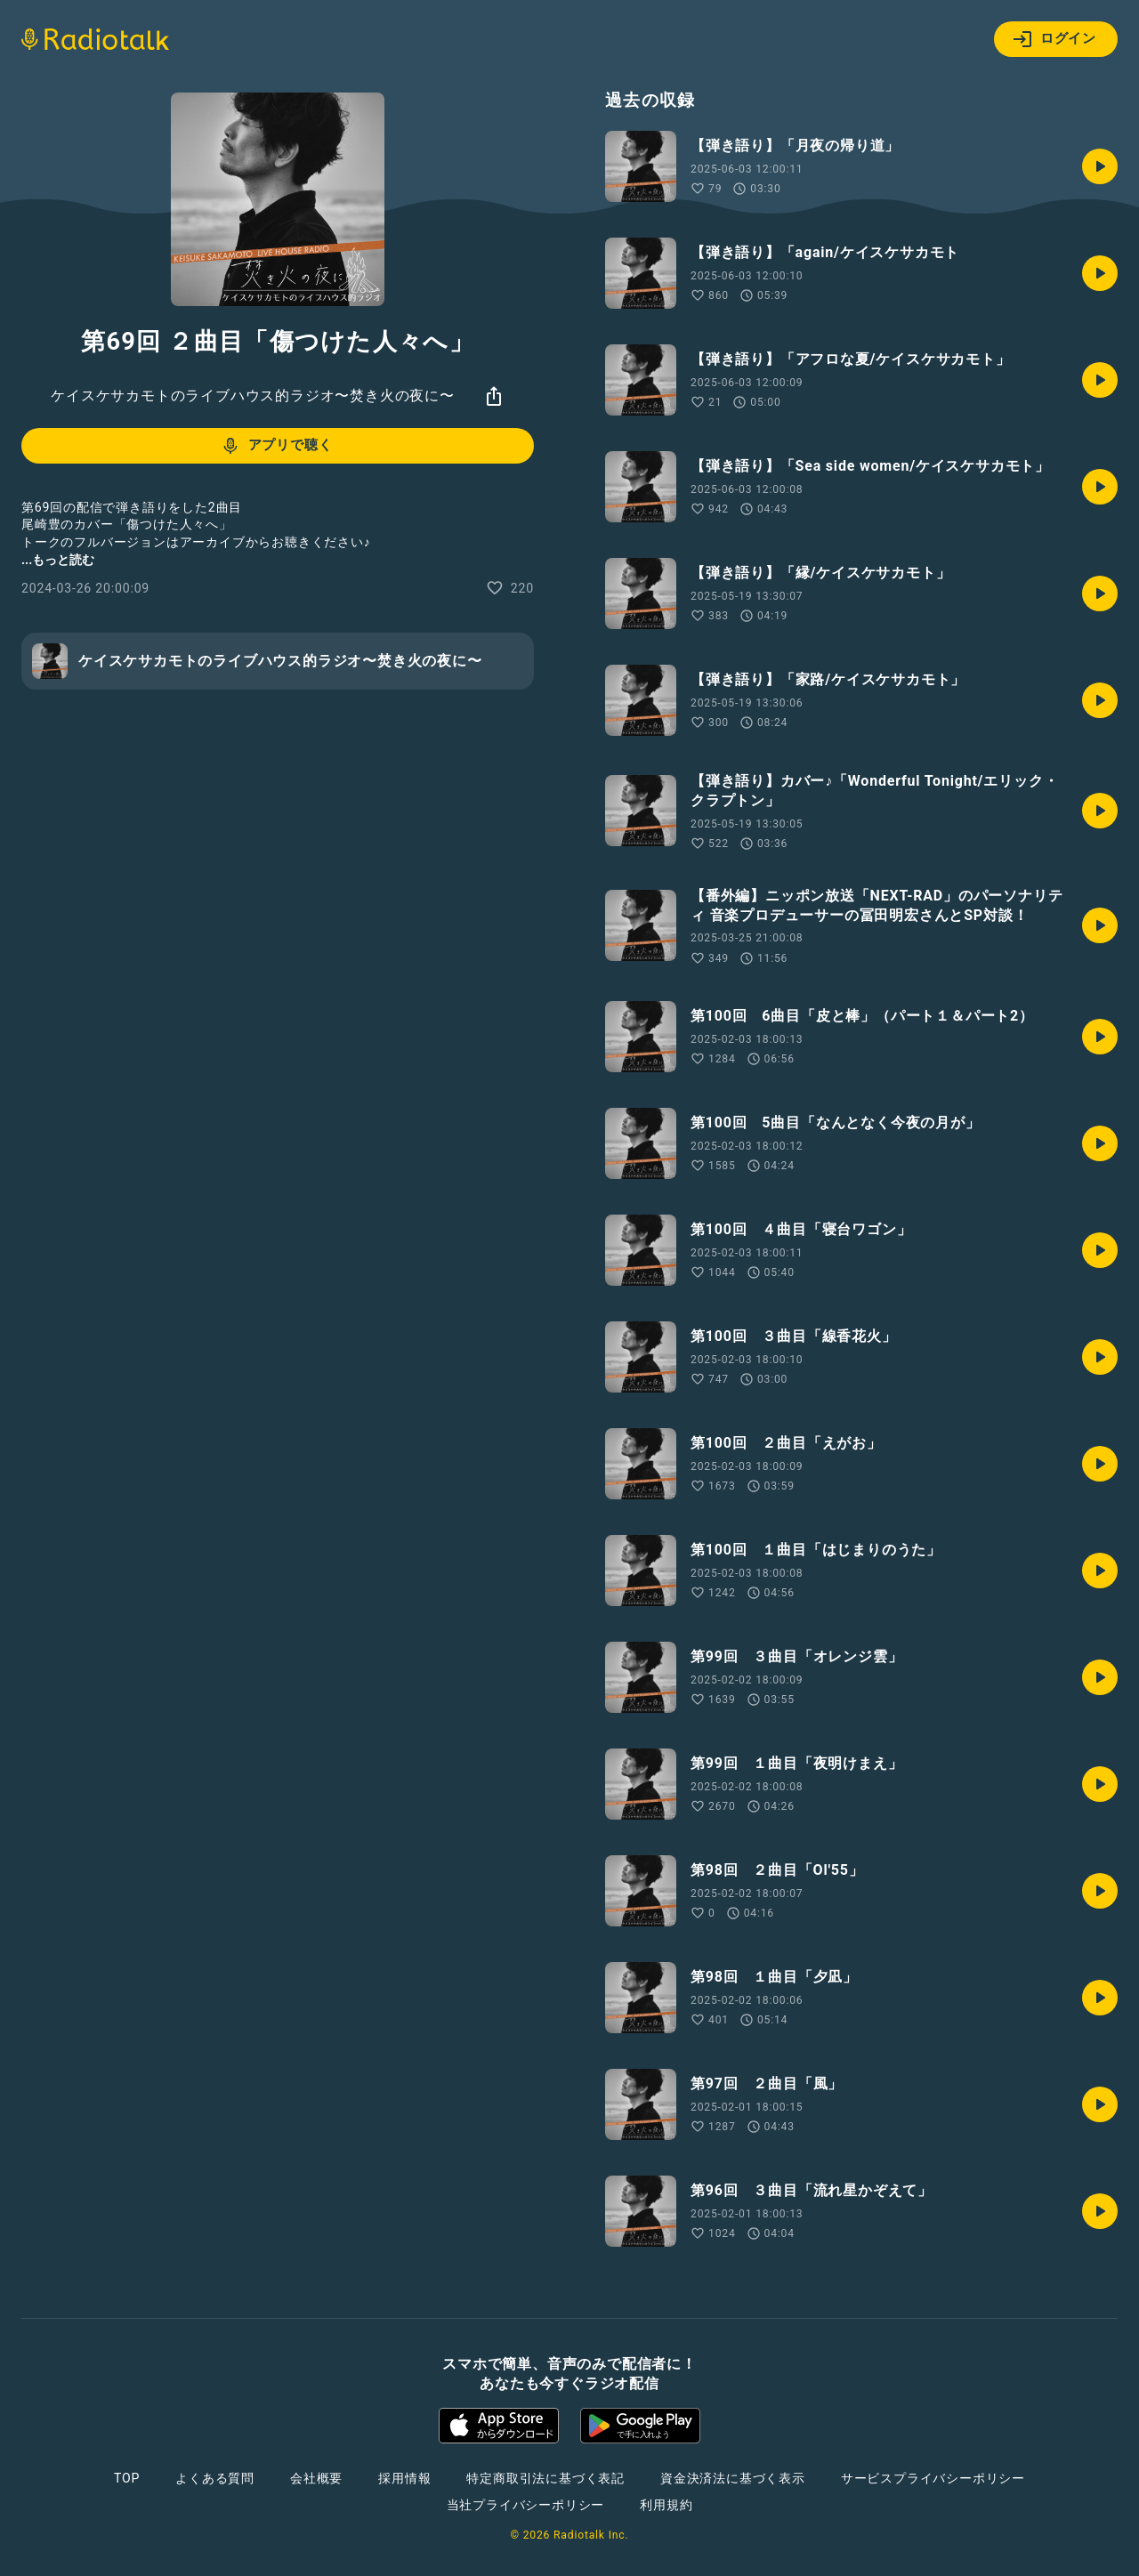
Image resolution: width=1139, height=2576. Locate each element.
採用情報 (404, 2478)
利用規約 (666, 2505)
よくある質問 (214, 2478)
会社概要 (316, 2478)
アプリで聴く (276, 445)
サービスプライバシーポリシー (933, 2478)
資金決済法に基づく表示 (732, 2478)
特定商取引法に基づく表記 (545, 2478)
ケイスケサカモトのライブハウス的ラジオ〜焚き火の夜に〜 (253, 395)
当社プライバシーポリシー (526, 2505)
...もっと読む (57, 560)
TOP (127, 2478)
